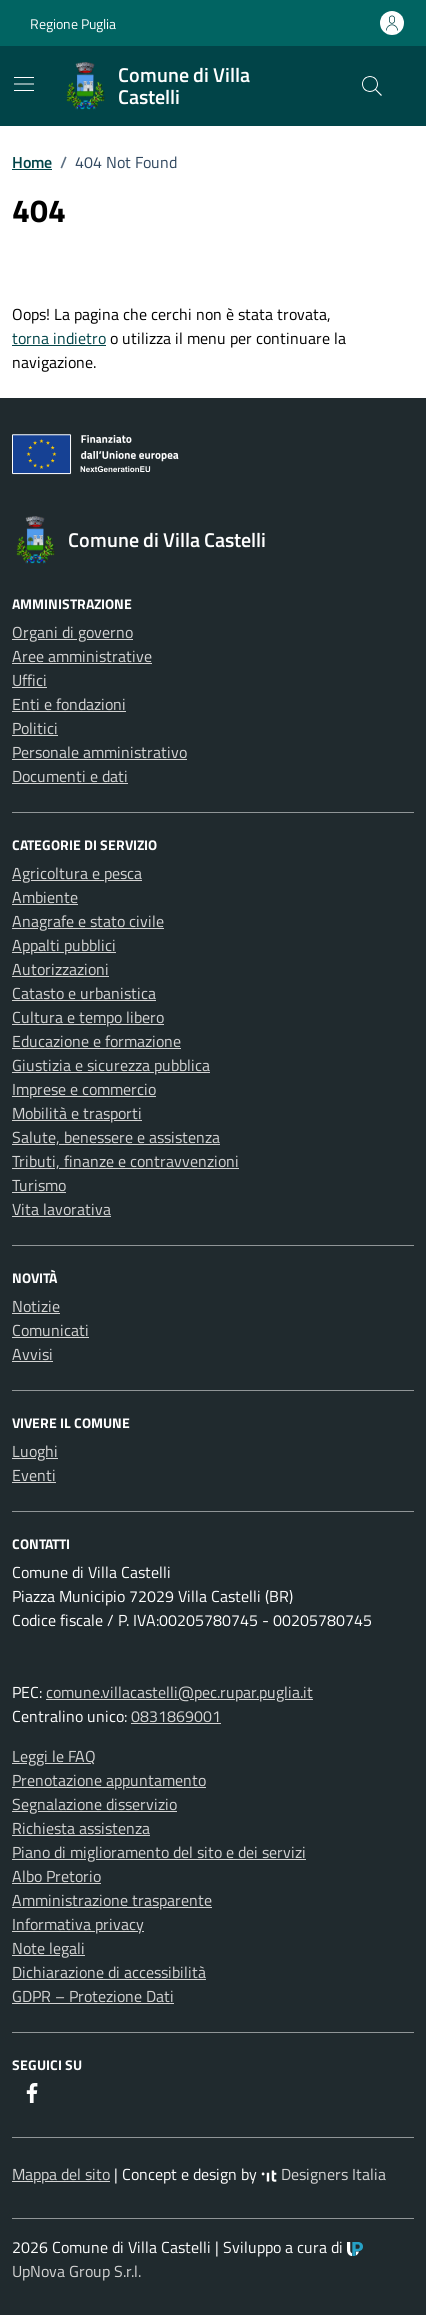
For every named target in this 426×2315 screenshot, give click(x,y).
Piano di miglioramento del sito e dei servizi (159, 1852)
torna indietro (59, 338)
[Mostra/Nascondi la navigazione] (24, 84)
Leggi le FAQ (54, 1756)
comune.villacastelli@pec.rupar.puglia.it (179, 1692)
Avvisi (32, 1354)
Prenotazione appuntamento (109, 1780)
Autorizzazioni (60, 969)
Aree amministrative (82, 656)
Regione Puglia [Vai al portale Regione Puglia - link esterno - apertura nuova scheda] (73, 23)
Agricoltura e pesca (77, 873)
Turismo (39, 1185)
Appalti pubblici (64, 945)
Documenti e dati (70, 776)
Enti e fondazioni (69, 704)
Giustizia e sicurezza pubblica (111, 1065)
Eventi (34, 1475)
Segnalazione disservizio (94, 1804)
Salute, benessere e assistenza (116, 1137)
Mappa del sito (61, 2174)
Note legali (48, 1948)
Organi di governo (72, 632)
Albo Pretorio (56, 1876)
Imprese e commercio (84, 1089)
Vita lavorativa (61, 1209)
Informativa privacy (78, 1924)
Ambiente (45, 897)
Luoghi (35, 1451)
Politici (35, 728)
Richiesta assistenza (81, 1828)
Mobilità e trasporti (77, 1113)
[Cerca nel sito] (372, 86)
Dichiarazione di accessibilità (109, 1972)
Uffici (29, 680)
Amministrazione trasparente (112, 1900)
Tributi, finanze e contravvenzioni (125, 1161)
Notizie (36, 1306)
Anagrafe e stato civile (88, 921)
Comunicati (50, 1330)
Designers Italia (323, 2174)
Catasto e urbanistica (84, 993)
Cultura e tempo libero (88, 1017)
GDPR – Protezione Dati (93, 1996)
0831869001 (176, 1716)
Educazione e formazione (96, 1041)
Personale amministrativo (99, 752)
